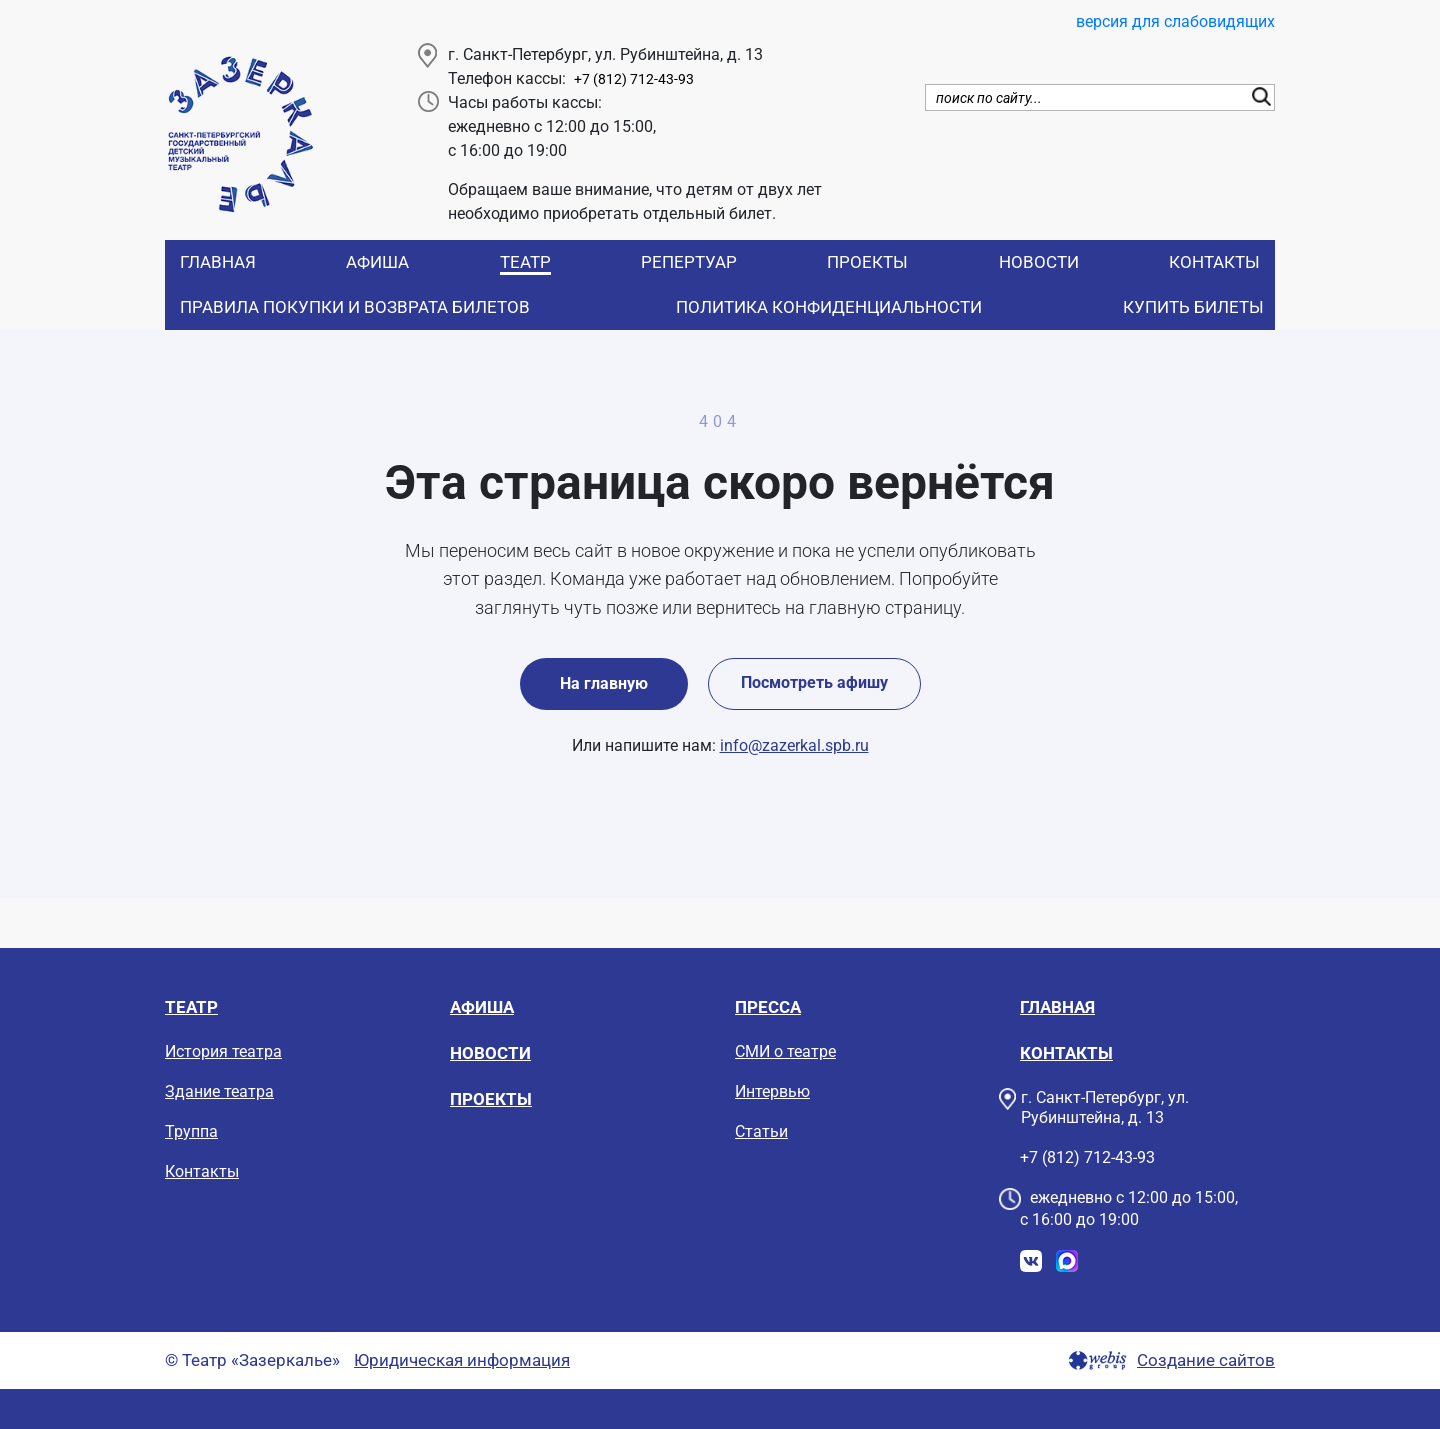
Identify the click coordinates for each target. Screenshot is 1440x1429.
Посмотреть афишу (814, 682)
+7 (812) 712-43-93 (634, 79)
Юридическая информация (462, 1360)
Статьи (761, 1131)
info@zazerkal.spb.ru (794, 745)
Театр (525, 262)
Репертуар (689, 262)
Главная (218, 262)
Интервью (772, 1091)
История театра (223, 1051)
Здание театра (219, 1091)
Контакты (1214, 262)
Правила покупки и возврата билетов (355, 307)
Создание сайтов (1206, 1360)
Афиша (377, 262)
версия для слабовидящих (1175, 21)
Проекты (867, 262)
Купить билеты (1193, 307)
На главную (604, 683)
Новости (1039, 262)
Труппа (191, 1131)
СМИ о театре (785, 1051)
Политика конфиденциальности (829, 307)
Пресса (768, 1007)
